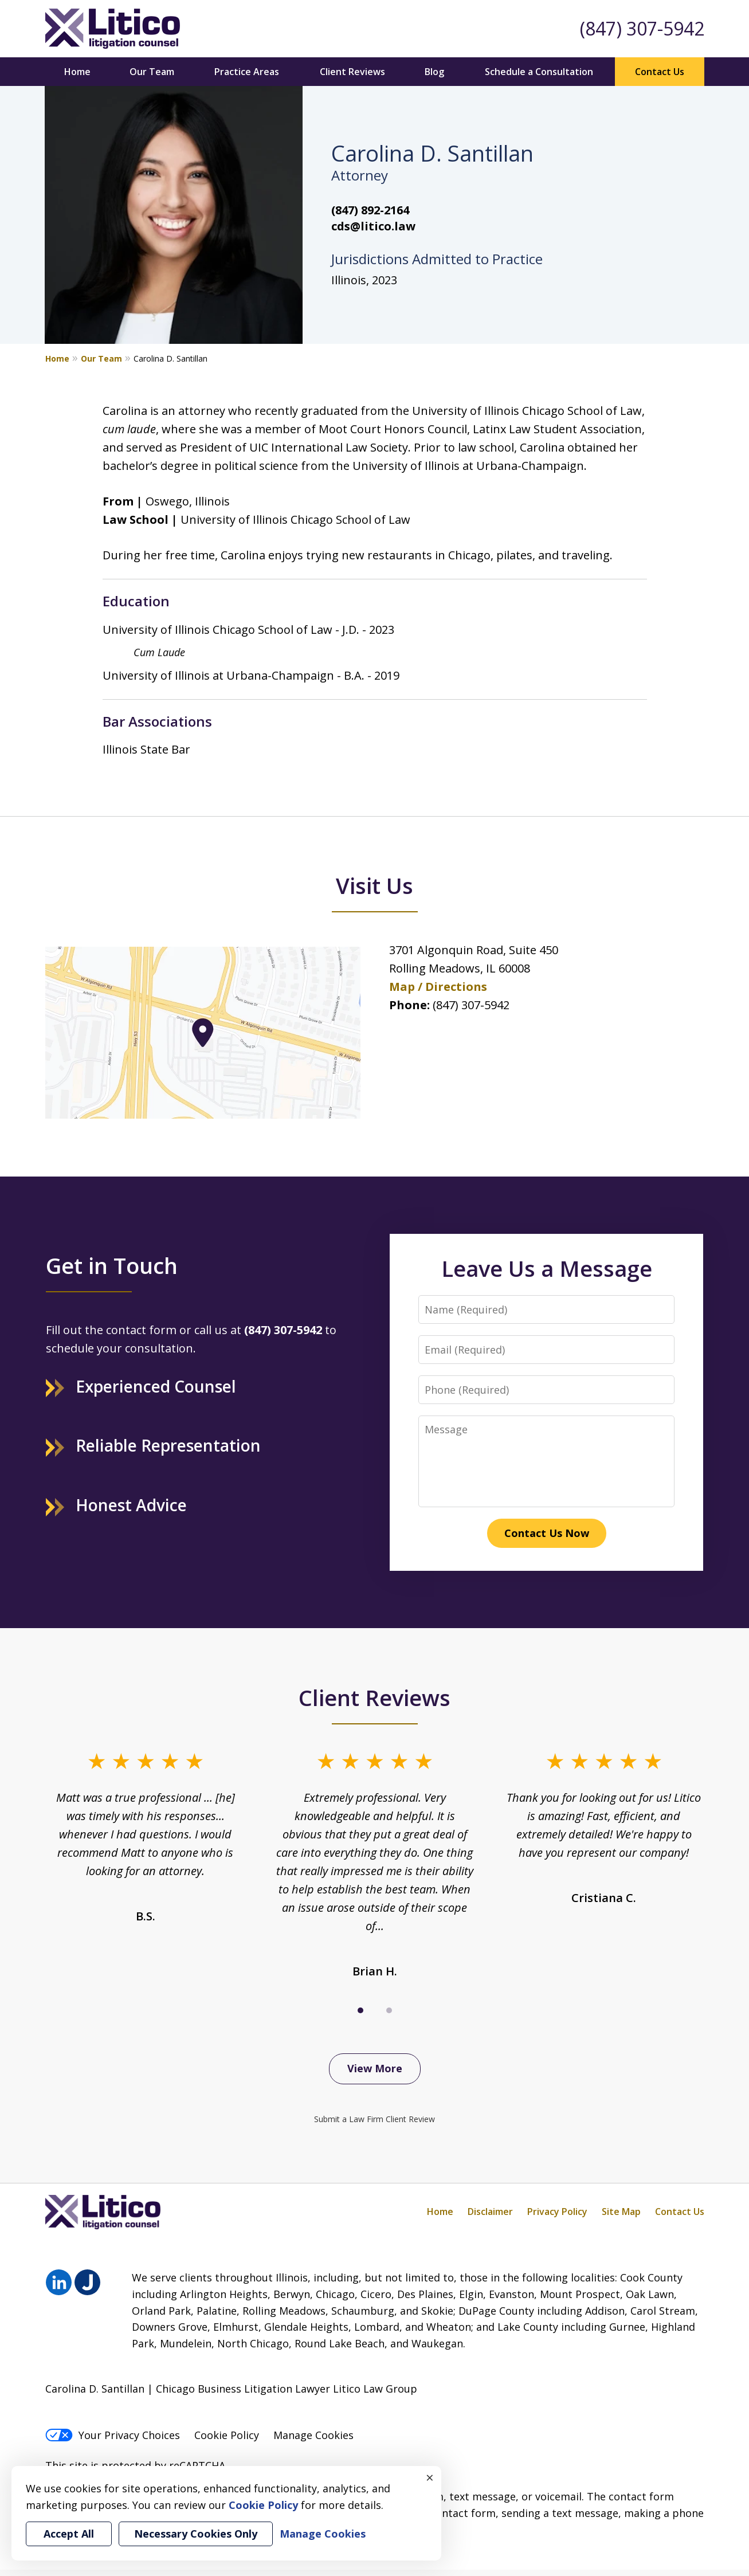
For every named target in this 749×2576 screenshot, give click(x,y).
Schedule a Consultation (539, 71)
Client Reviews (352, 71)
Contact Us (659, 71)
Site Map (621, 2211)
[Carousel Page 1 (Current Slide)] (360, 2010)
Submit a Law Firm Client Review (374, 2119)
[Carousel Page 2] (389, 2010)
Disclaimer (490, 2211)
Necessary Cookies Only (195, 2533)
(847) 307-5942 (642, 28)
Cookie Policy (226, 2435)
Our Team (152, 71)
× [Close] (430, 2477)
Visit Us (374, 885)
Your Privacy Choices (112, 2435)
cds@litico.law (373, 226)
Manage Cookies (313, 2435)
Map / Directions (438, 986)
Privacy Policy (557, 2211)
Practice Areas (246, 71)
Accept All (69, 2533)
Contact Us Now (546, 1533)
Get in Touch (112, 1265)
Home (77, 71)
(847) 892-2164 (370, 210)
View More (374, 2068)
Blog (434, 71)
